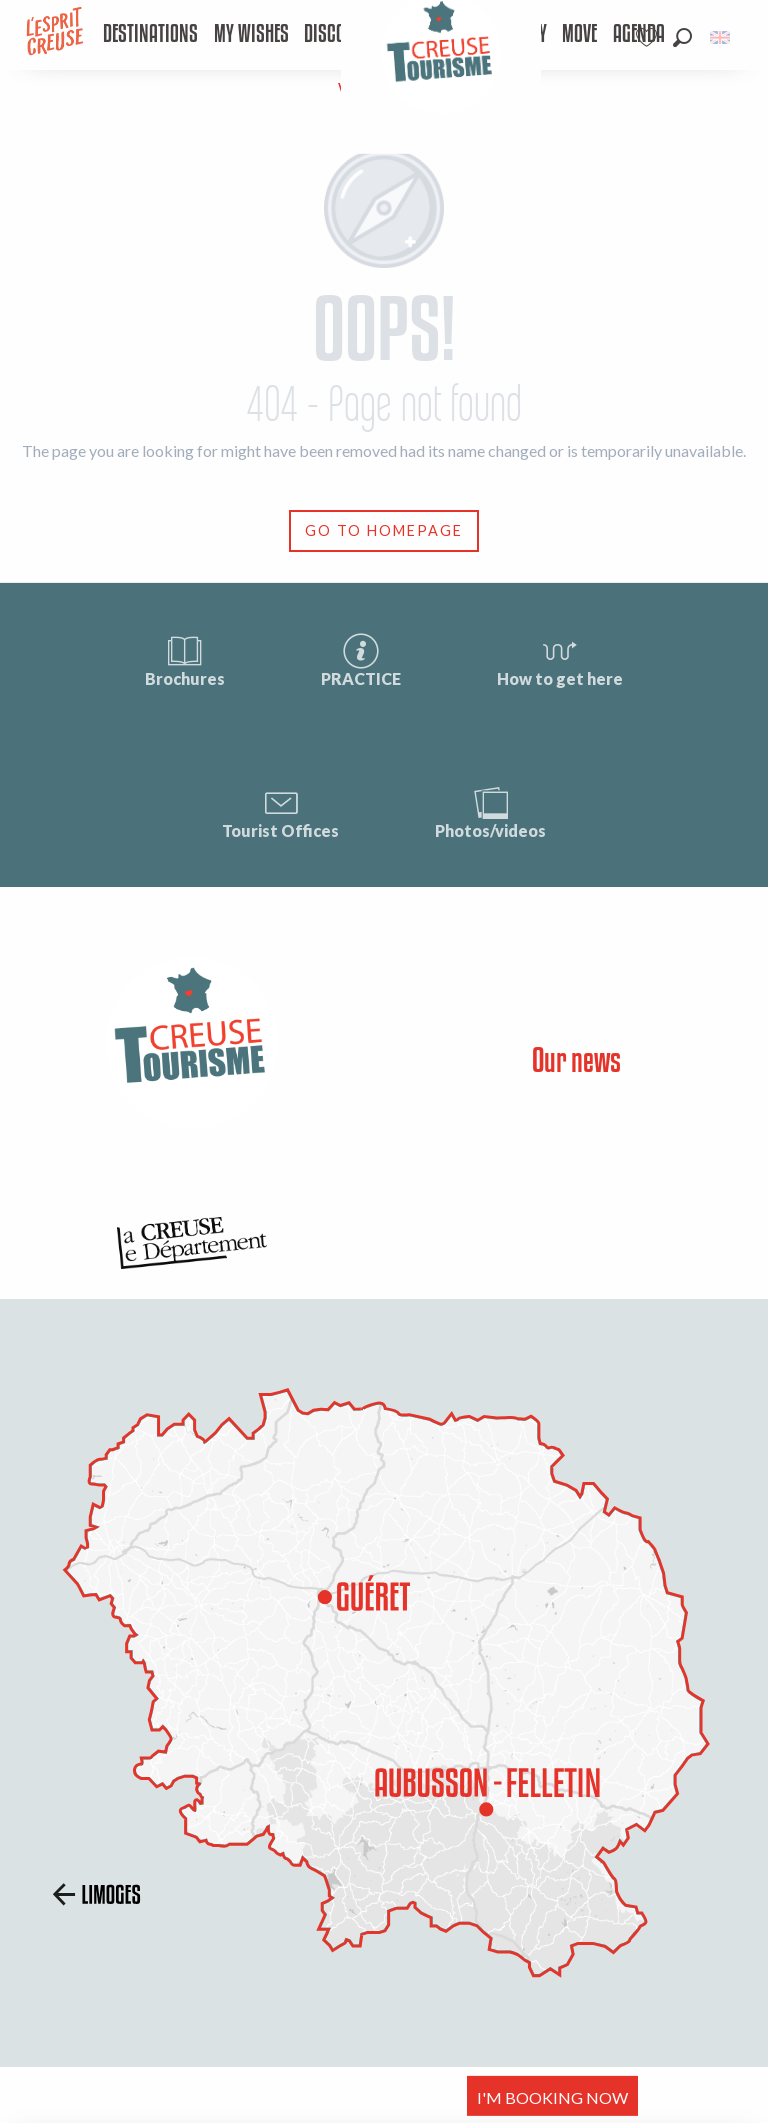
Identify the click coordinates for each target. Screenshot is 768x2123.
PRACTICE (361, 659)
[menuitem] (151, 35)
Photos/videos (490, 811)
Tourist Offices (280, 811)
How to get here (560, 659)
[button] (682, 37)
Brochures (185, 659)
